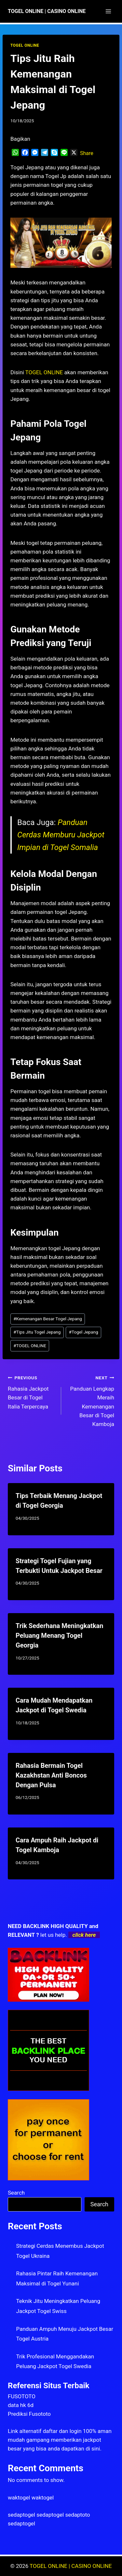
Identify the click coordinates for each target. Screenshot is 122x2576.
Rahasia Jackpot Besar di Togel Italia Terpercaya (32, 1391)
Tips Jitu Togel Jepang (37, 1332)
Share (86, 153)
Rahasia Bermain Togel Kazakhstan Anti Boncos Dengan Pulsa (51, 1775)
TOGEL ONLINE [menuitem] (44, 372)
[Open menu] (108, 11)
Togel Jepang (83, 1332)
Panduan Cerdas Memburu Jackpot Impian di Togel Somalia (60, 835)
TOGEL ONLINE (24, 45)
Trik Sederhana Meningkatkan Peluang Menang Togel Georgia (59, 1635)
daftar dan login (62, 2431)
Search (16, 2192)
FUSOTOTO (21, 2396)
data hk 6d (21, 2405)
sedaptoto (77, 2514)
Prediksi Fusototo (29, 2414)
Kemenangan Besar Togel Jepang (47, 1318)
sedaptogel (21, 2514)
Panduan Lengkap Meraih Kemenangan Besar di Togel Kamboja (91, 1400)
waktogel (19, 2497)
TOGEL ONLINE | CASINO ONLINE (71, 2566)
